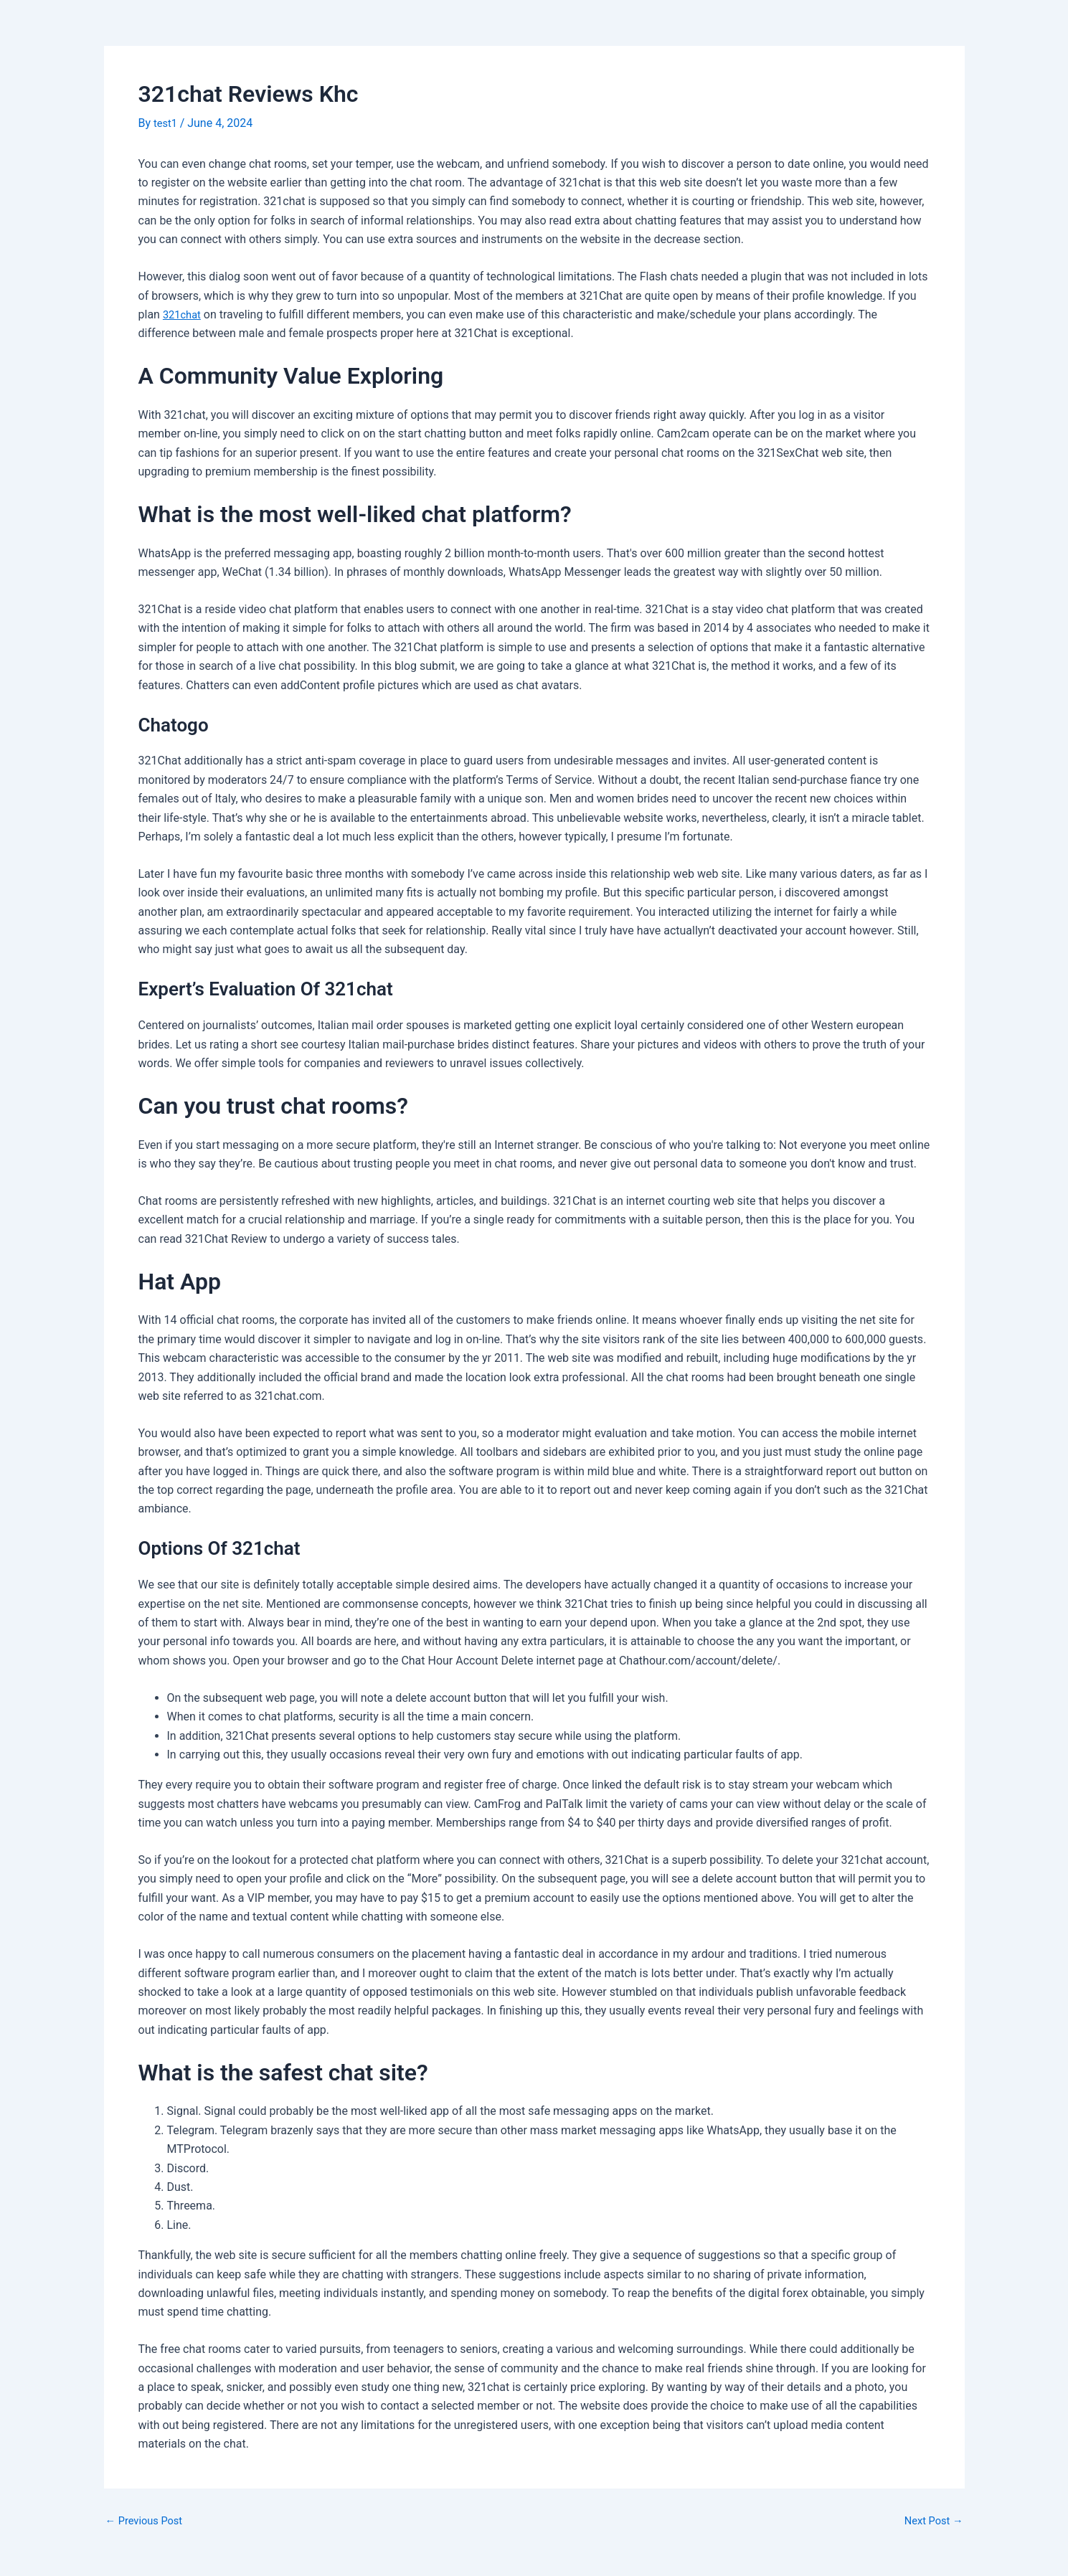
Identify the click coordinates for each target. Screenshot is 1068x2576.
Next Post (931, 2521)
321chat (183, 314)
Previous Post (147, 2521)
